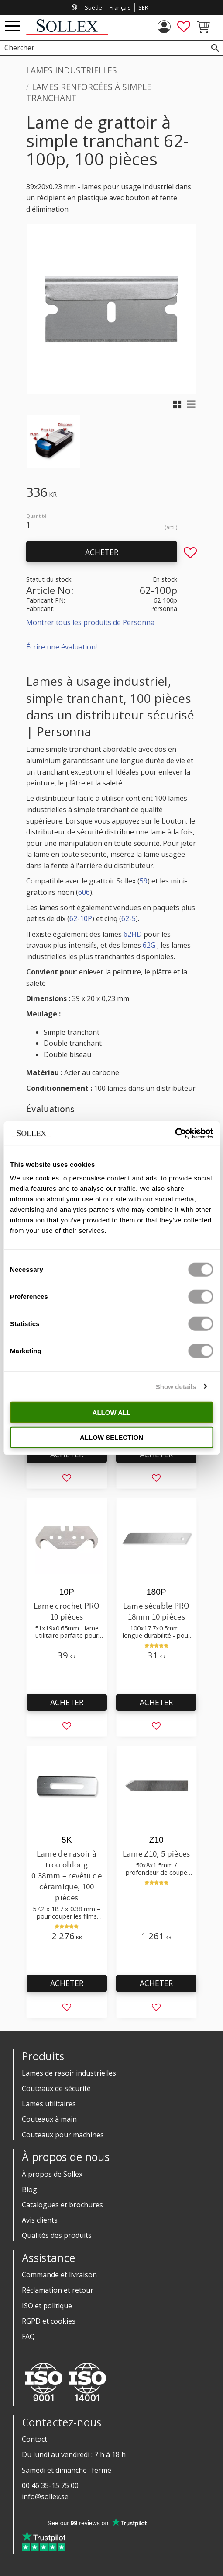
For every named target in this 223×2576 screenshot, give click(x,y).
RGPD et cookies (48, 2321)
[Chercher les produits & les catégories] (101, 48)
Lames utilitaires (49, 2103)
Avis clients (40, 2220)
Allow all (112, 1412)
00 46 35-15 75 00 (50, 2485)
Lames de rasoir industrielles (69, 2073)
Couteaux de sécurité (56, 2088)
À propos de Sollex (52, 2174)
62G (149, 945)
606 (84, 892)
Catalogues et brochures (62, 2204)
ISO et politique (47, 2306)
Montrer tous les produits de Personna (90, 622)
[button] (12, 26)
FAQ (28, 2336)
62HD (133, 934)
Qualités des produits (57, 2235)
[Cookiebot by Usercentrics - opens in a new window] (175, 1133)
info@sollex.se (45, 2496)
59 (144, 881)
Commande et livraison (59, 2274)
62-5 (128, 918)
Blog (29, 2189)
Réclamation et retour (57, 2290)
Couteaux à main (49, 2119)
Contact (34, 2439)
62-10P (80, 918)
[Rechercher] (215, 48)
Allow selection (111, 1437)
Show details (176, 1386)
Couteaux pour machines (63, 2135)
